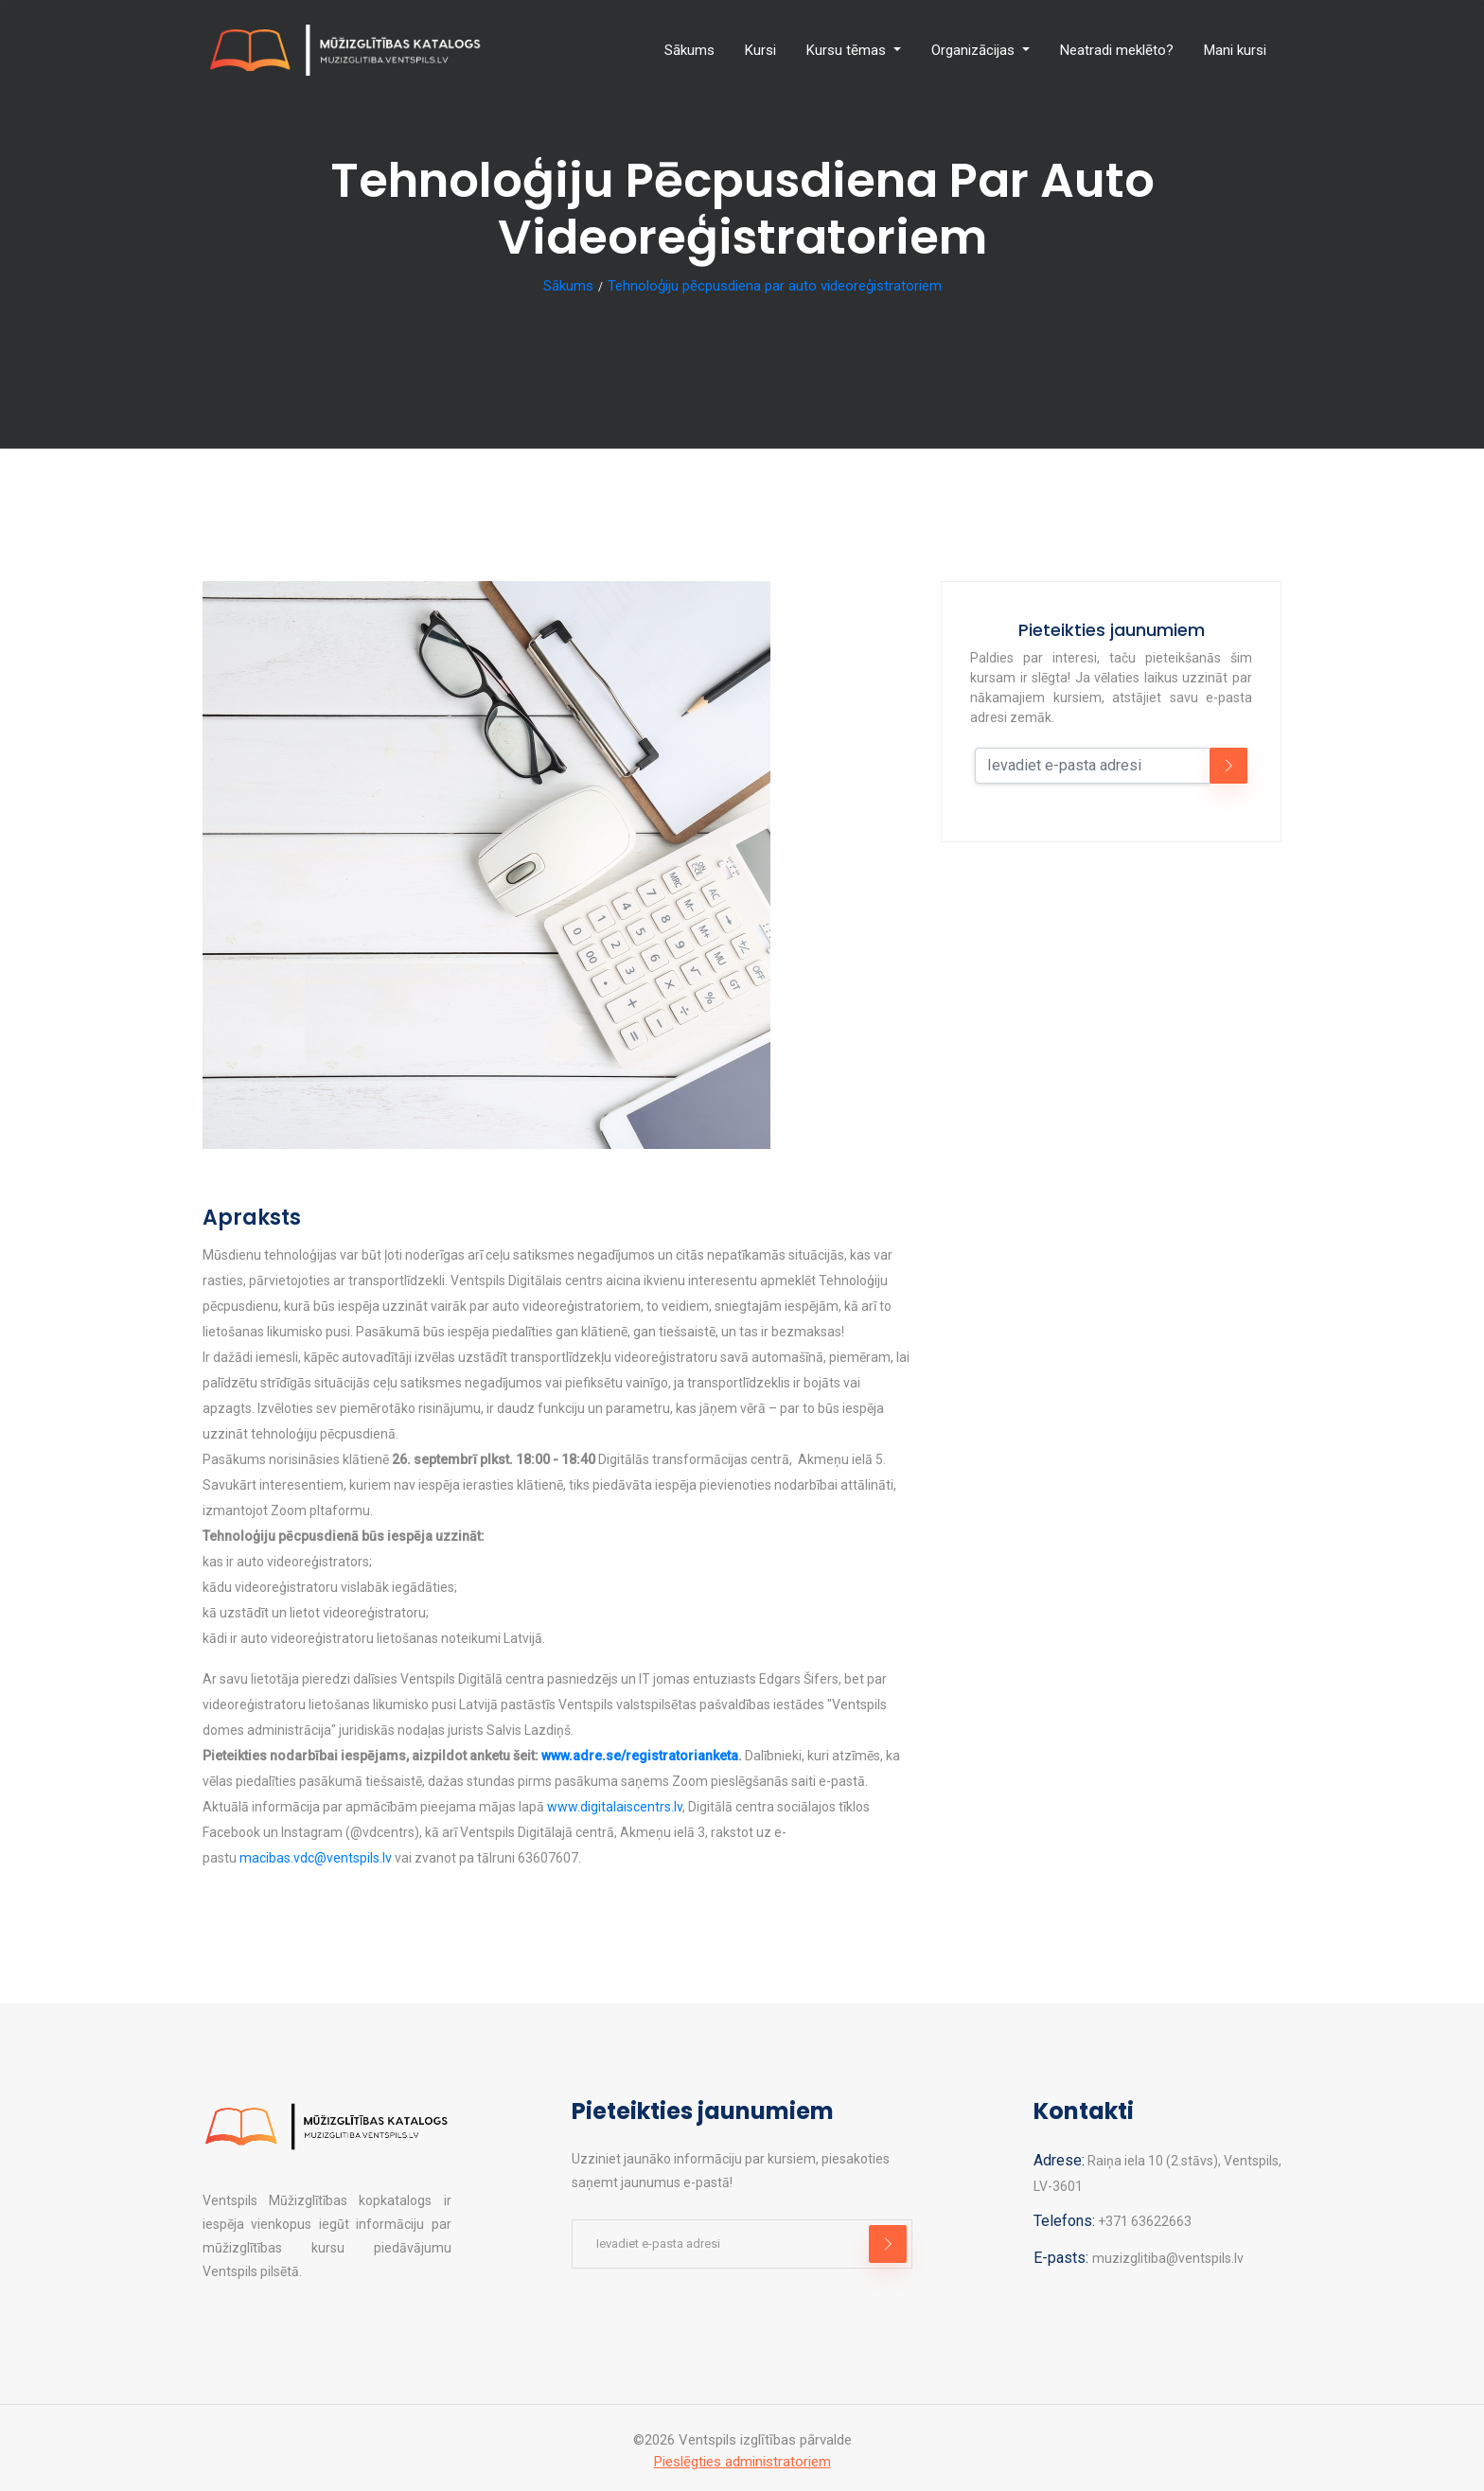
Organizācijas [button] (974, 50)
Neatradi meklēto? (1117, 50)
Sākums (689, 50)
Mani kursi (1235, 50)
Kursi (760, 50)
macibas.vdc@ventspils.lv (315, 1857)
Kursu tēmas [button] (848, 50)
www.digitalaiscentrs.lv (614, 1806)
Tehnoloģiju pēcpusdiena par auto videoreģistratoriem (775, 285)
